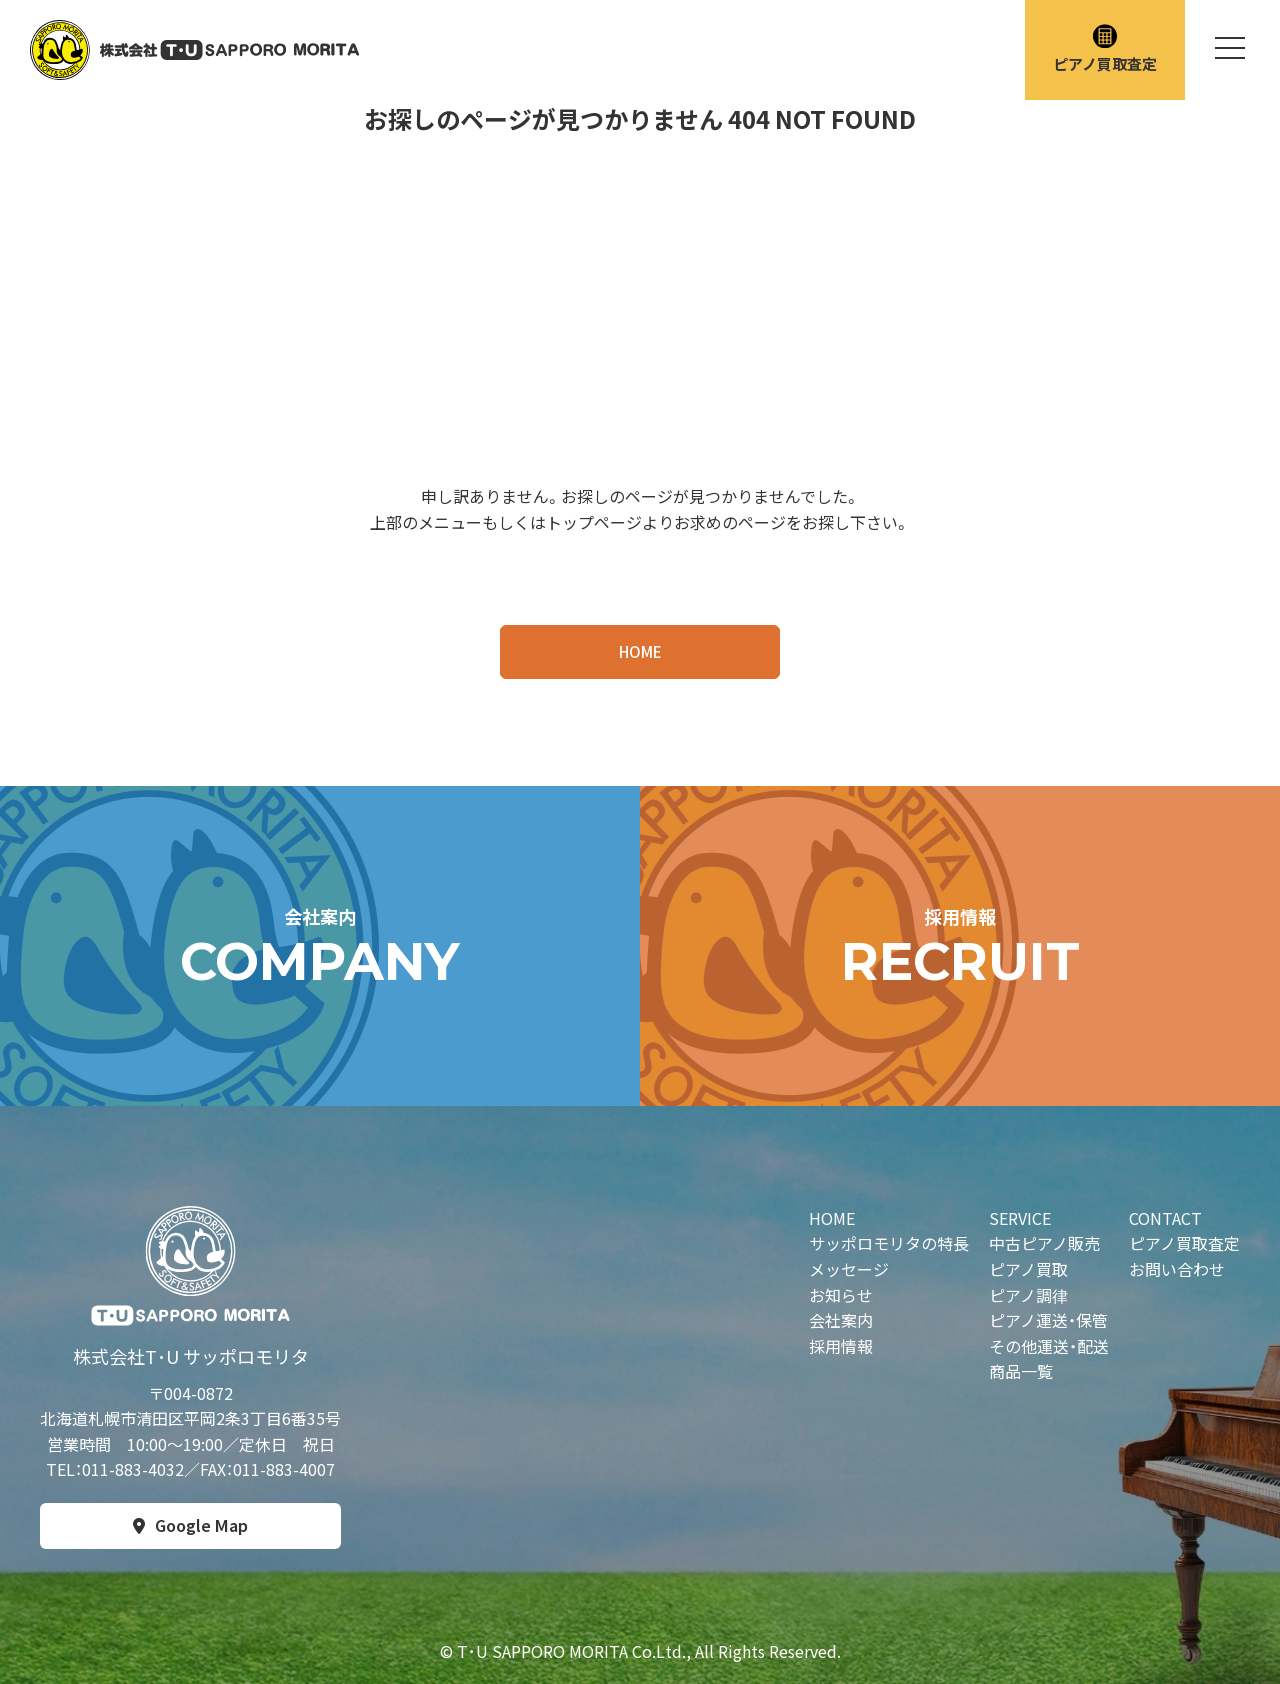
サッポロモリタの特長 (889, 1243)
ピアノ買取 (1028, 1269)
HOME (640, 651)
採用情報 (841, 1346)
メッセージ (849, 1269)
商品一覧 (1021, 1371)
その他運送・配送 (1049, 1346)
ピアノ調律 (1028, 1295)
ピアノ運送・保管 (1048, 1320)
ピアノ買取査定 (1105, 49)
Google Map (201, 1525)
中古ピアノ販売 (1044, 1243)
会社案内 (841, 1320)
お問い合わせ (1177, 1269)
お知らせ (841, 1295)
